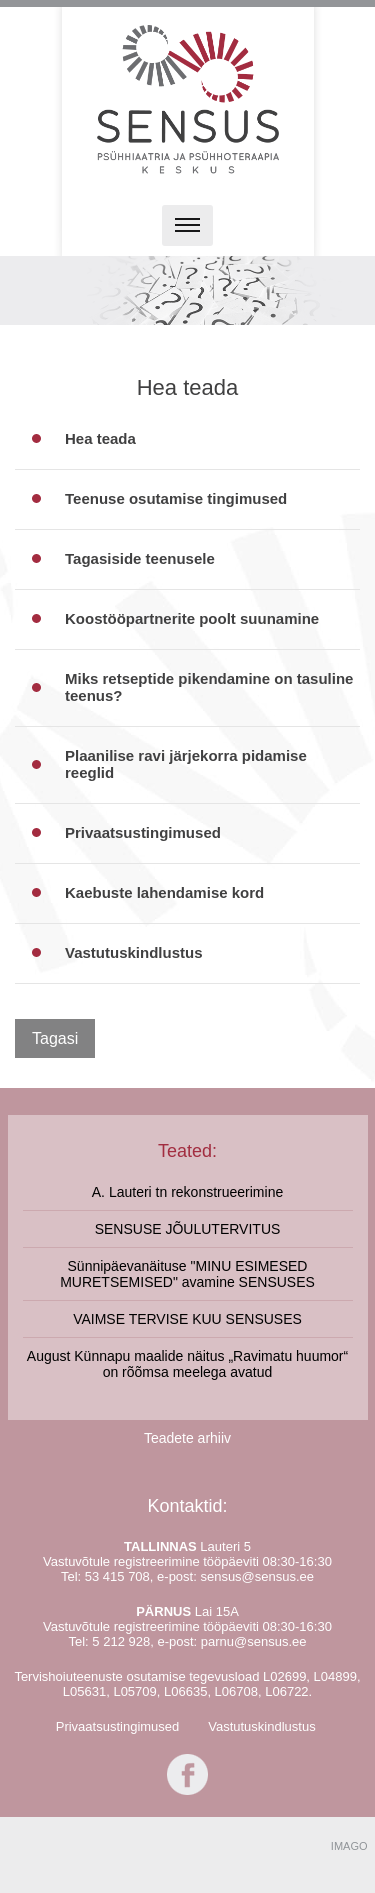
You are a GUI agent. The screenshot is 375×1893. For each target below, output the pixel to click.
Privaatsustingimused (118, 1726)
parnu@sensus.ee (254, 1641)
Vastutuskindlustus (261, 1726)
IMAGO (349, 1846)
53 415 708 (117, 1576)
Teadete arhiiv (187, 1438)
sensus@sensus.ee (257, 1576)
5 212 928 (121, 1641)
